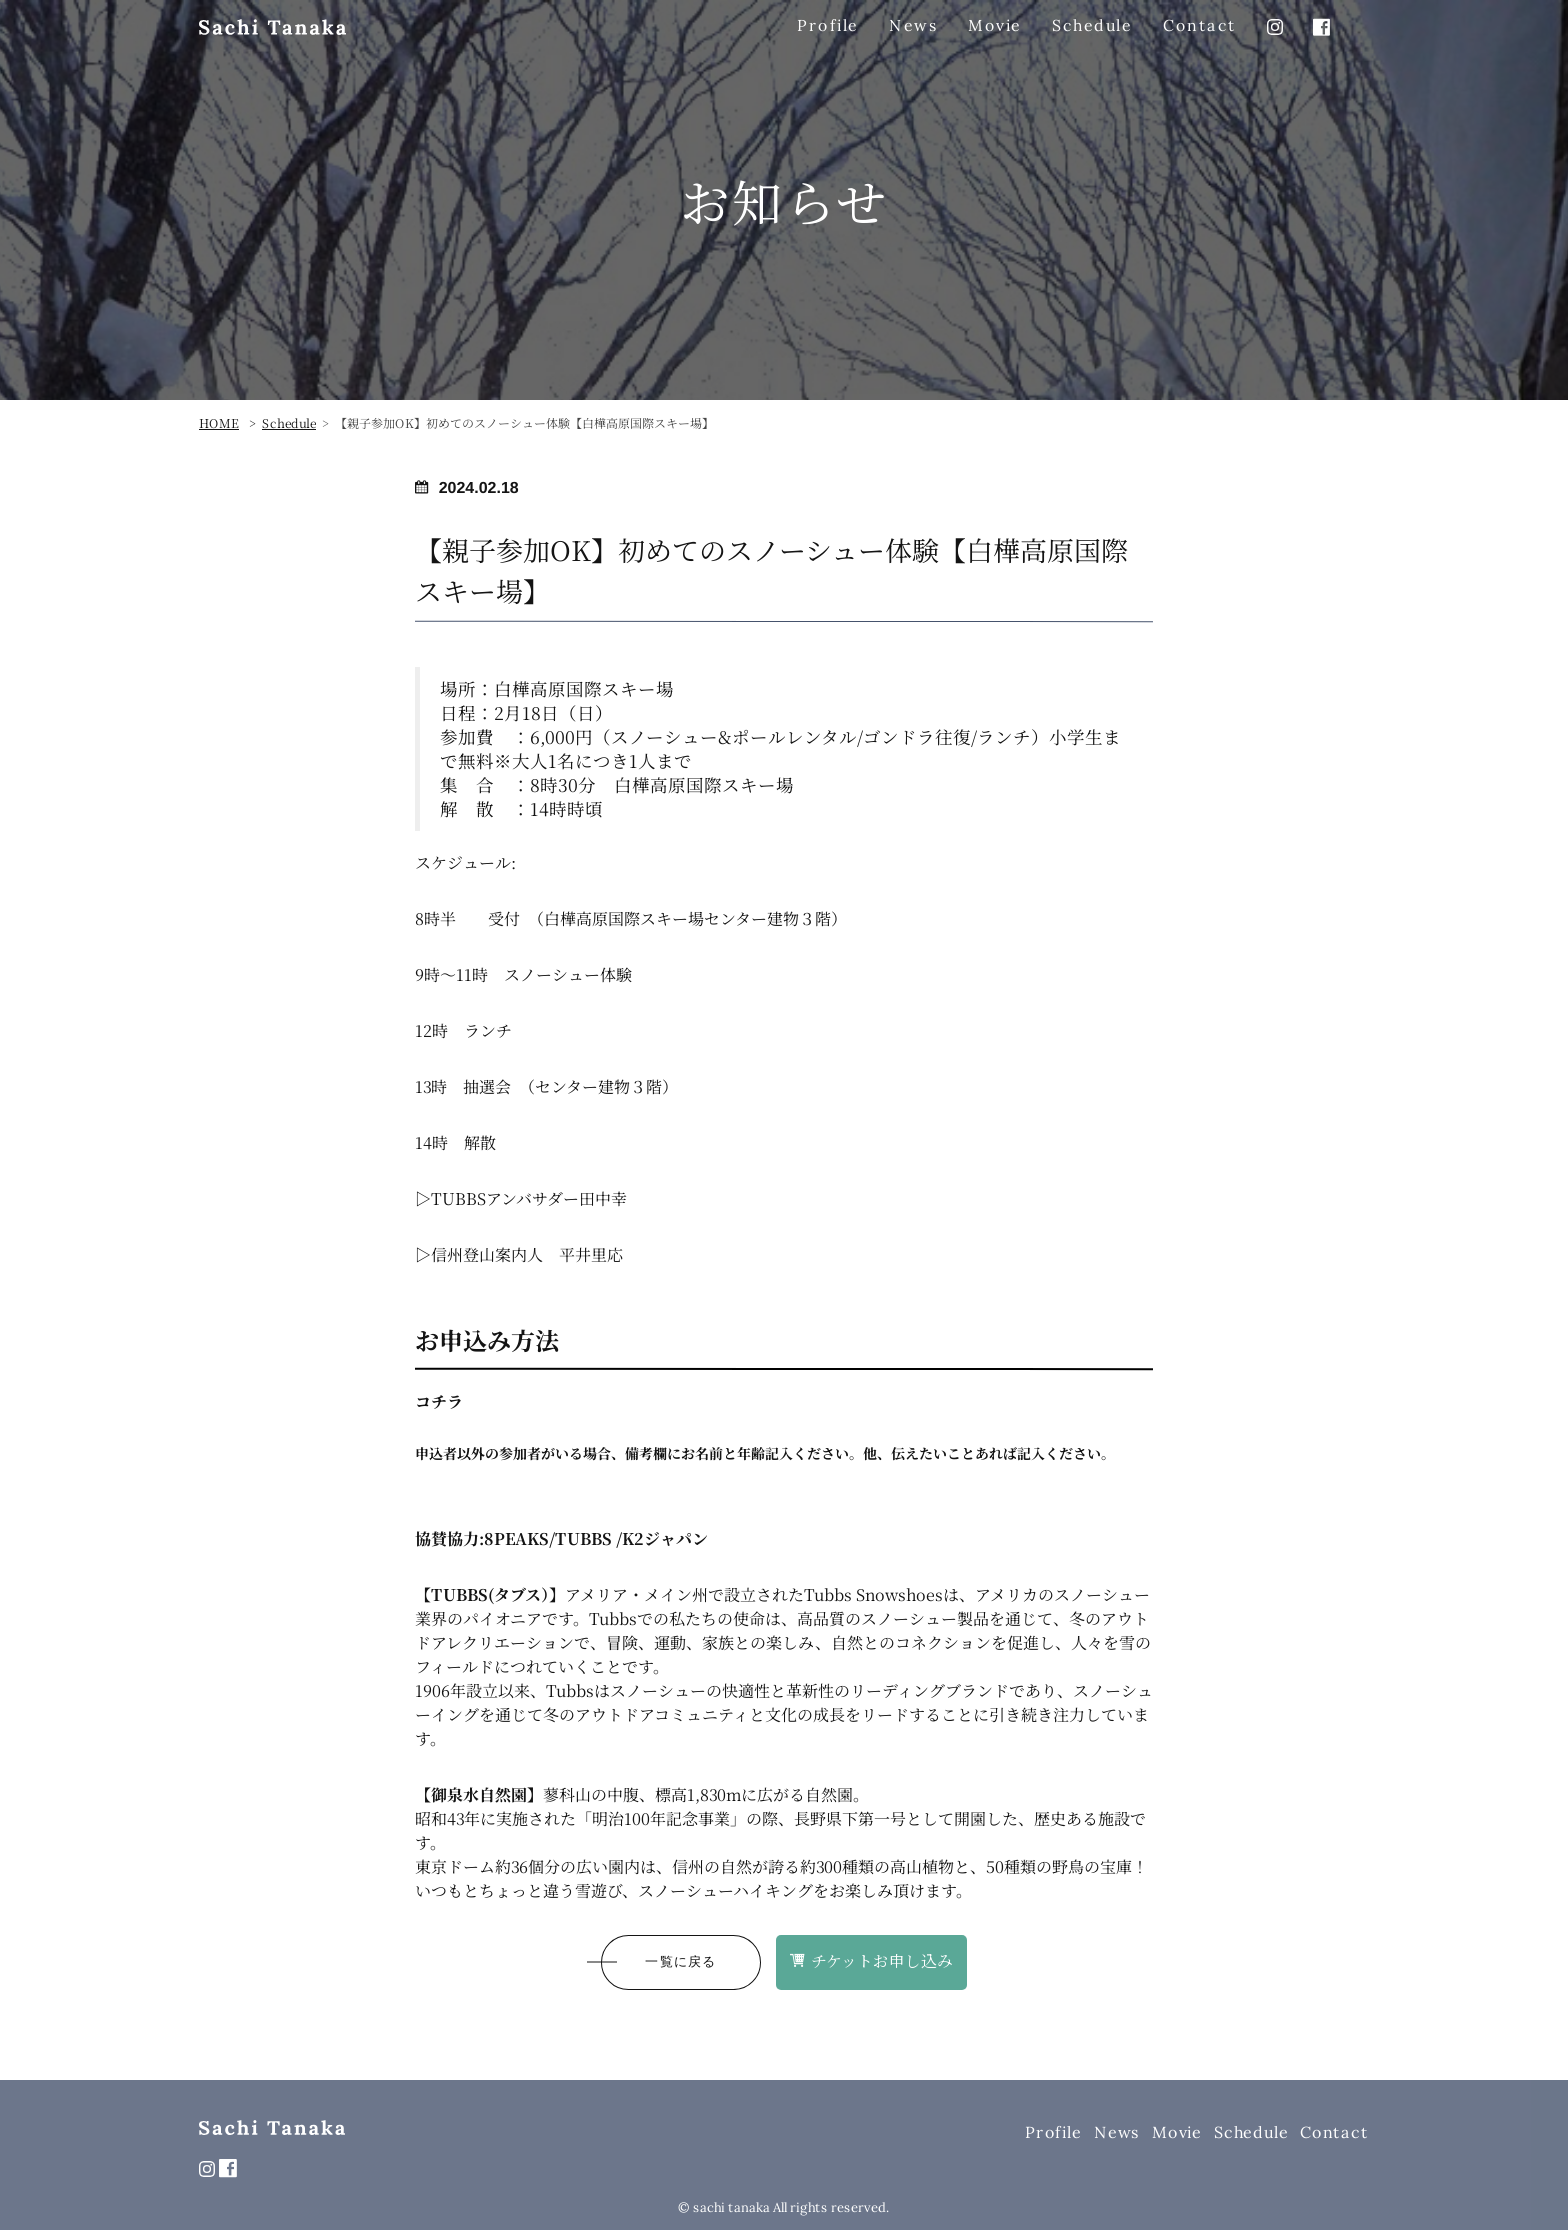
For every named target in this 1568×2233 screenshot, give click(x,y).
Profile (1053, 2134)
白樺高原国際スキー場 (584, 688)
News (1117, 2134)
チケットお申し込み (873, 1962)
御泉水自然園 (479, 1795)
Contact (1334, 2134)
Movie (1177, 2134)
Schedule (1251, 2134)
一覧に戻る (681, 1963)
